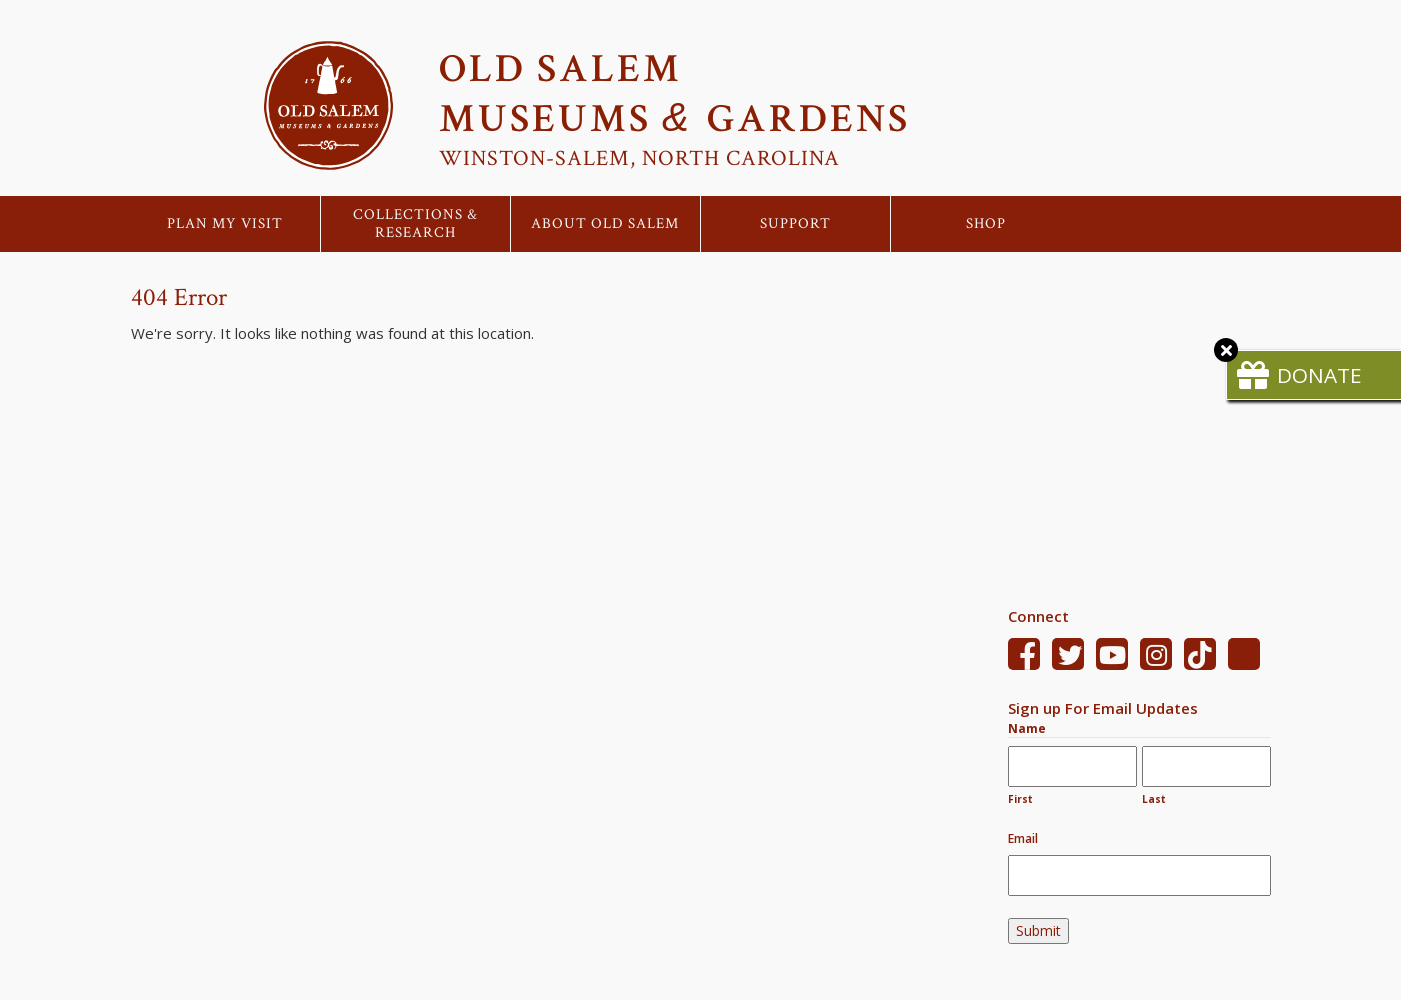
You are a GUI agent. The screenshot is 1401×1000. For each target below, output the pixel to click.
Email (1023, 838)
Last (1154, 799)
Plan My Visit (225, 224)
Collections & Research (415, 224)
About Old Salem (605, 224)
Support (795, 224)
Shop (986, 224)
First (1020, 799)
